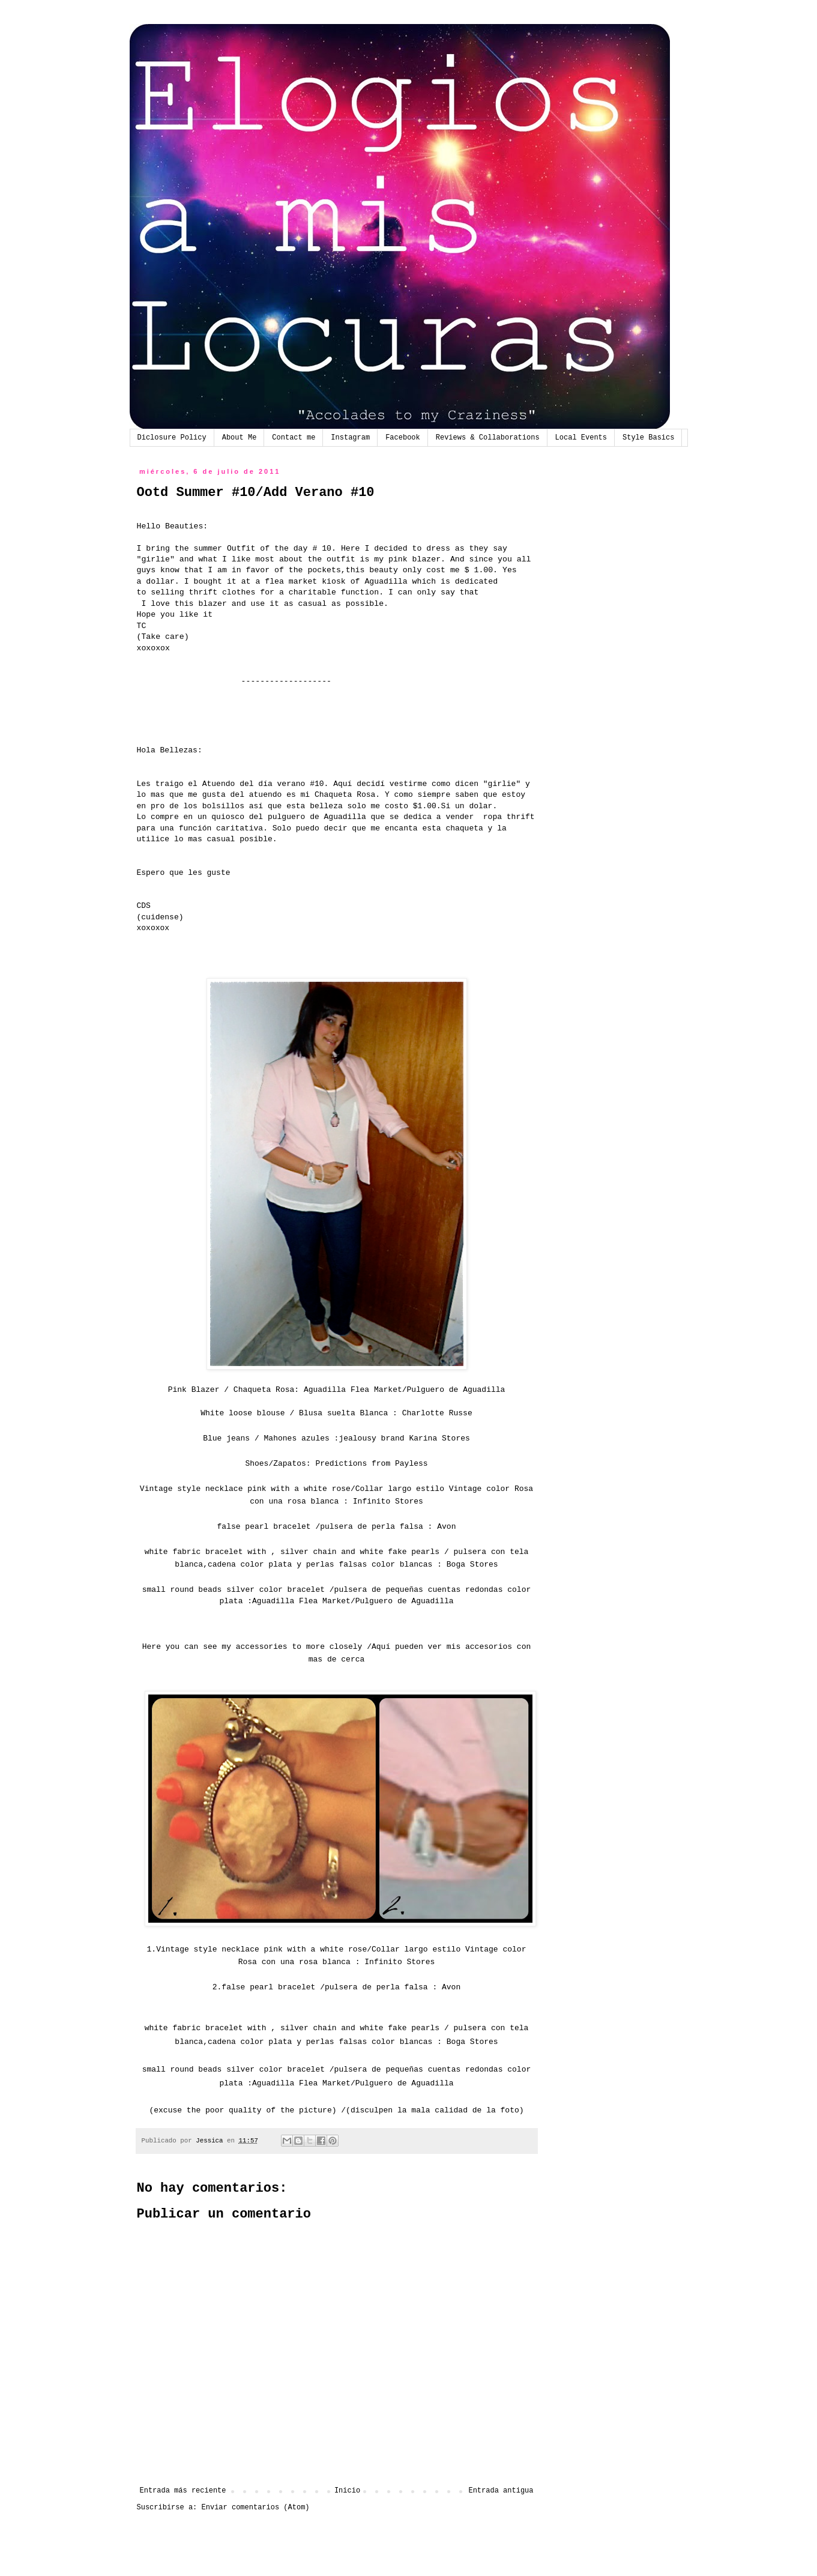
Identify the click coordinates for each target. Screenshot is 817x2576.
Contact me (293, 438)
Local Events (581, 438)
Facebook (402, 438)
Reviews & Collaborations (488, 438)
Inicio (347, 2491)
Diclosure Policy (172, 438)
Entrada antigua (500, 2491)
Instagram (350, 438)
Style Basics (648, 438)
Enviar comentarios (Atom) (256, 2507)
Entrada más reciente (183, 2491)
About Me (239, 438)
